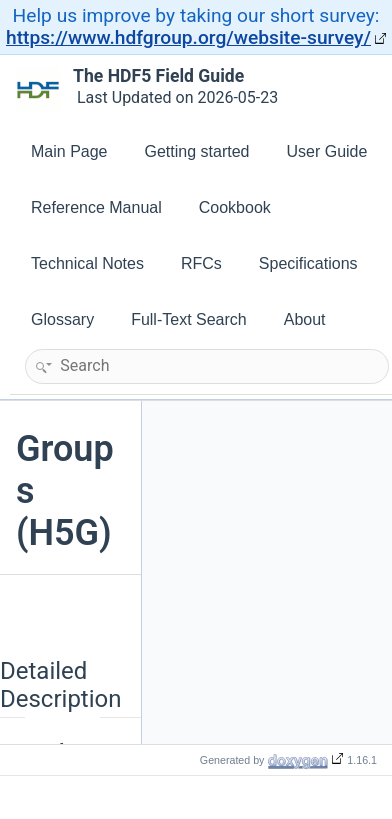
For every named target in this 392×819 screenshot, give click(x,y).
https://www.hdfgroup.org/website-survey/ (188, 37)
